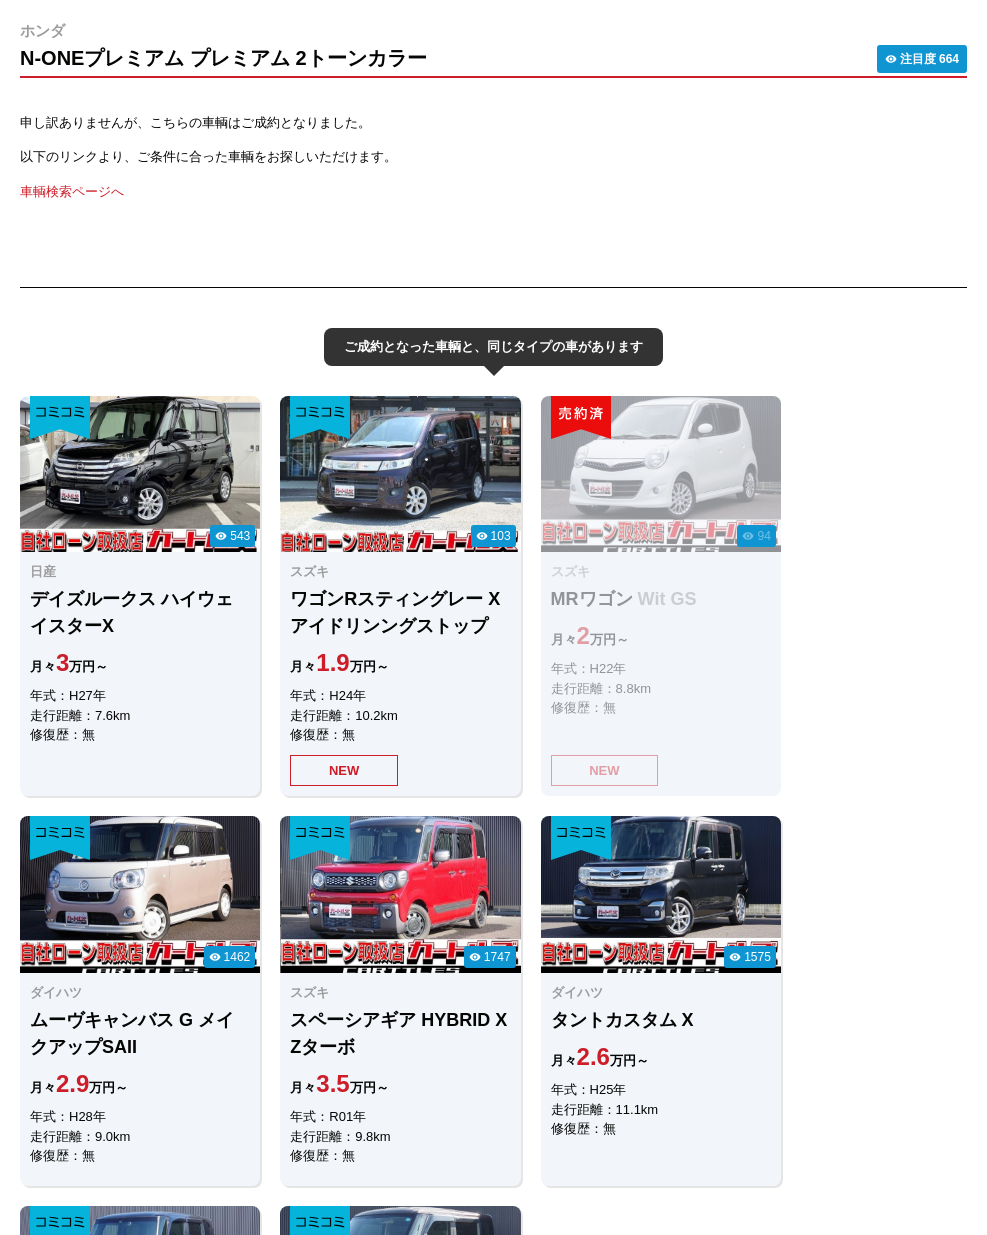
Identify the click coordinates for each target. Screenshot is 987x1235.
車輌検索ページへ (72, 191)
